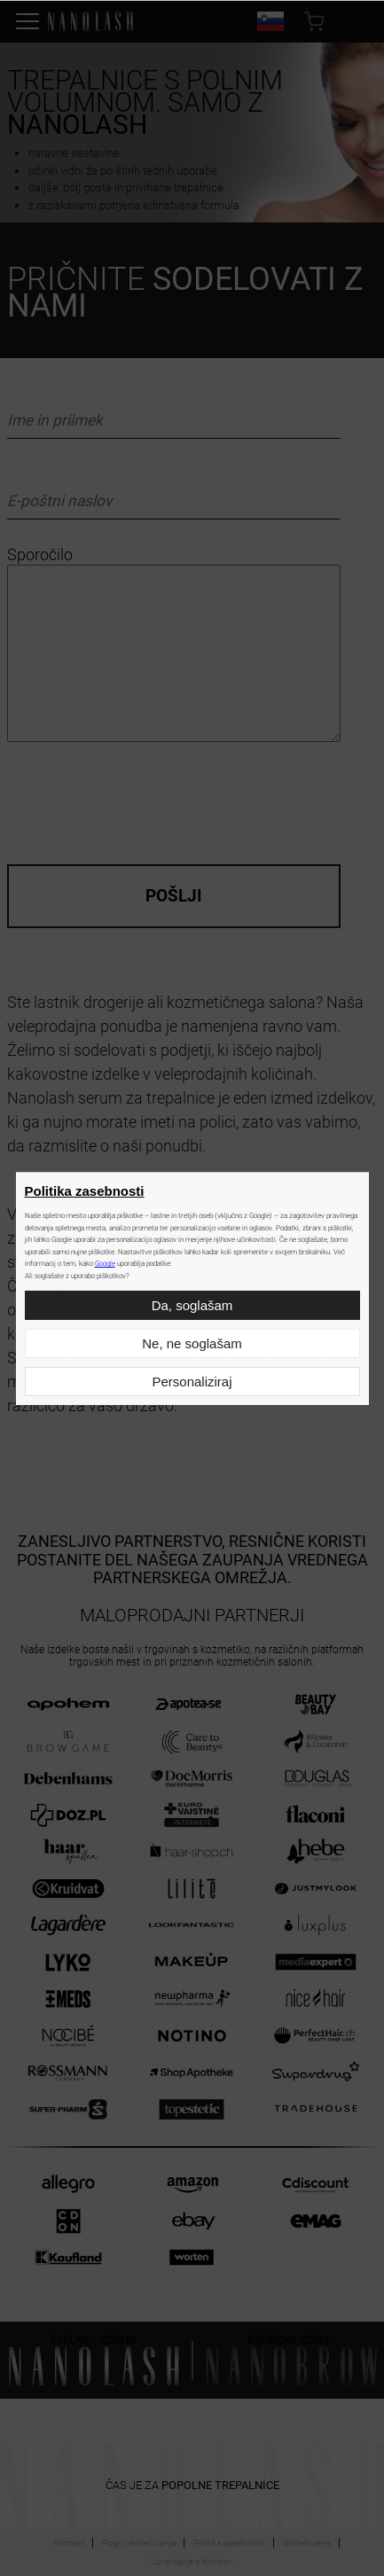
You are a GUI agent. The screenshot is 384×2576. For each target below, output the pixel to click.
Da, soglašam (192, 1305)
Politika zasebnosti (85, 1190)
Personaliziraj (191, 1381)
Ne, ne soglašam (192, 1343)
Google (105, 1264)
